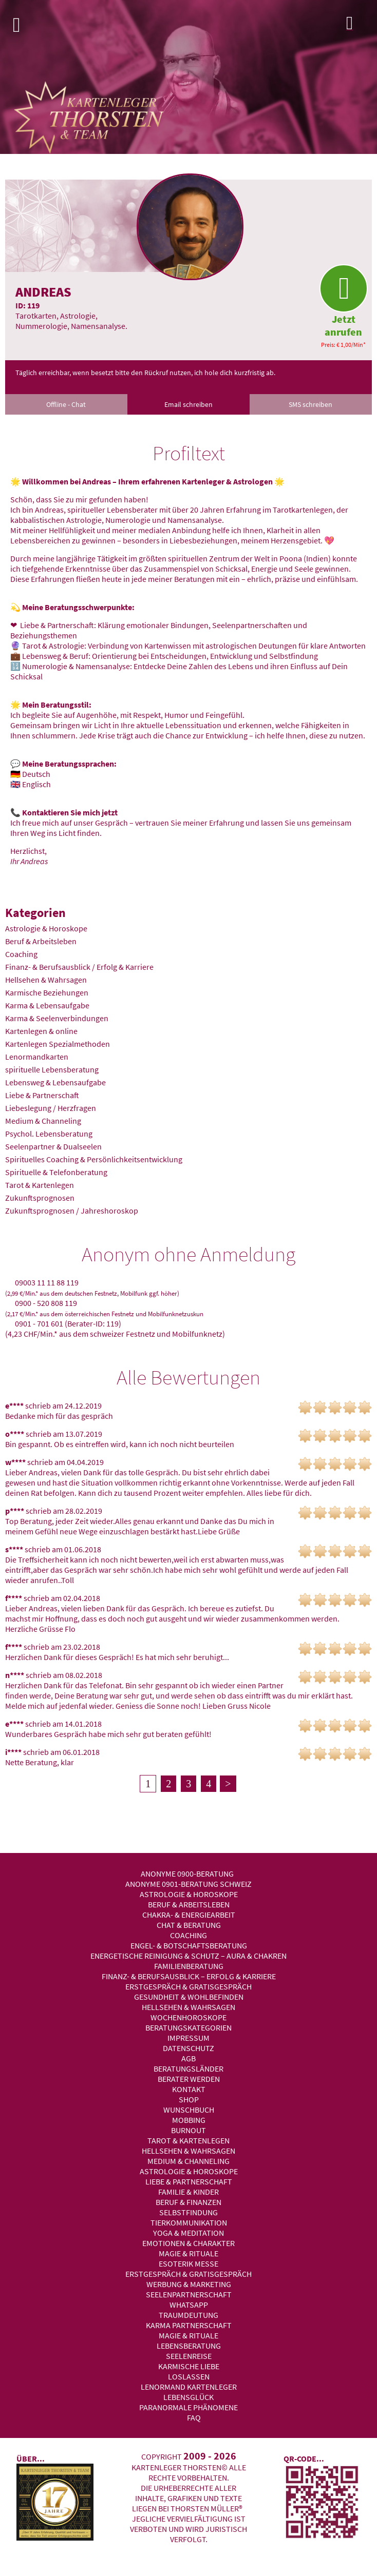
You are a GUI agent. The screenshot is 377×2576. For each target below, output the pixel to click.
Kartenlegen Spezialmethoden (57, 1044)
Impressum (188, 2038)
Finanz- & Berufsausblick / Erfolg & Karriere (79, 967)
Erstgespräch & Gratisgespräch (188, 1986)
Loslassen (189, 2376)
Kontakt (188, 2089)
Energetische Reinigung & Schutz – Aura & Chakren (188, 1955)
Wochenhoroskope (188, 2017)
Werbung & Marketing (188, 2284)
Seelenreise (189, 2356)
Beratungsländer (188, 2068)
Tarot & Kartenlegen (39, 1185)
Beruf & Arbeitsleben (41, 941)
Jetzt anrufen (343, 301)
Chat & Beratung (189, 1925)
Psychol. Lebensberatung (48, 1133)
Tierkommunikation (188, 2222)
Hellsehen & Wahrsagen (46, 979)
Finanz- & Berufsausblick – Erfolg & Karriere (189, 1976)
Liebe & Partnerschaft (42, 1095)
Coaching (21, 954)
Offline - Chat (66, 404)
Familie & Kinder (188, 2192)
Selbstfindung (188, 2212)
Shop (189, 2099)
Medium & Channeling (43, 1121)
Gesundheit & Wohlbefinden (188, 1997)
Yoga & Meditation (188, 2233)
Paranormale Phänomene (188, 2407)
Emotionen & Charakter (188, 2243)
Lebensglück (188, 2397)
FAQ (194, 2417)
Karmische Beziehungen (46, 992)
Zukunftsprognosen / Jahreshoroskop (71, 1210)
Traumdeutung (188, 2315)
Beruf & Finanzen (188, 2202)
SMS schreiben (310, 404)
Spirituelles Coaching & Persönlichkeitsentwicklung (93, 1159)
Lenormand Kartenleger (189, 2387)
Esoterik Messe (188, 2263)
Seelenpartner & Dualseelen (53, 1146)
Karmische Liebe (188, 2366)
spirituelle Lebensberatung (52, 1069)
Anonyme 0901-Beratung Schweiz (188, 1884)
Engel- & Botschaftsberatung (188, 1945)
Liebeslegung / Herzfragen (50, 1108)
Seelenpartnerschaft (189, 2294)
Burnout (188, 2130)
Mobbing (188, 2120)
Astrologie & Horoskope (46, 928)
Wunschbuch (188, 2109)
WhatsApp (188, 2304)
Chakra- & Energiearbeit (188, 1914)
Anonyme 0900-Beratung (187, 1873)
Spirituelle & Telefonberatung (56, 1172)
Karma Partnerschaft (189, 2325)
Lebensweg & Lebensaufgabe (55, 1082)
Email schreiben (188, 404)
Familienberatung (188, 1966)
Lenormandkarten (36, 1056)
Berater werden (189, 2079)
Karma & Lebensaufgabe (47, 1005)
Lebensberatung (189, 2345)
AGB (188, 2058)
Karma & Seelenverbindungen (56, 1018)
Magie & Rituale (188, 2253)
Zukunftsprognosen (39, 1198)
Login (359, 25)
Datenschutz (188, 2048)
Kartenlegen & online (41, 1031)
